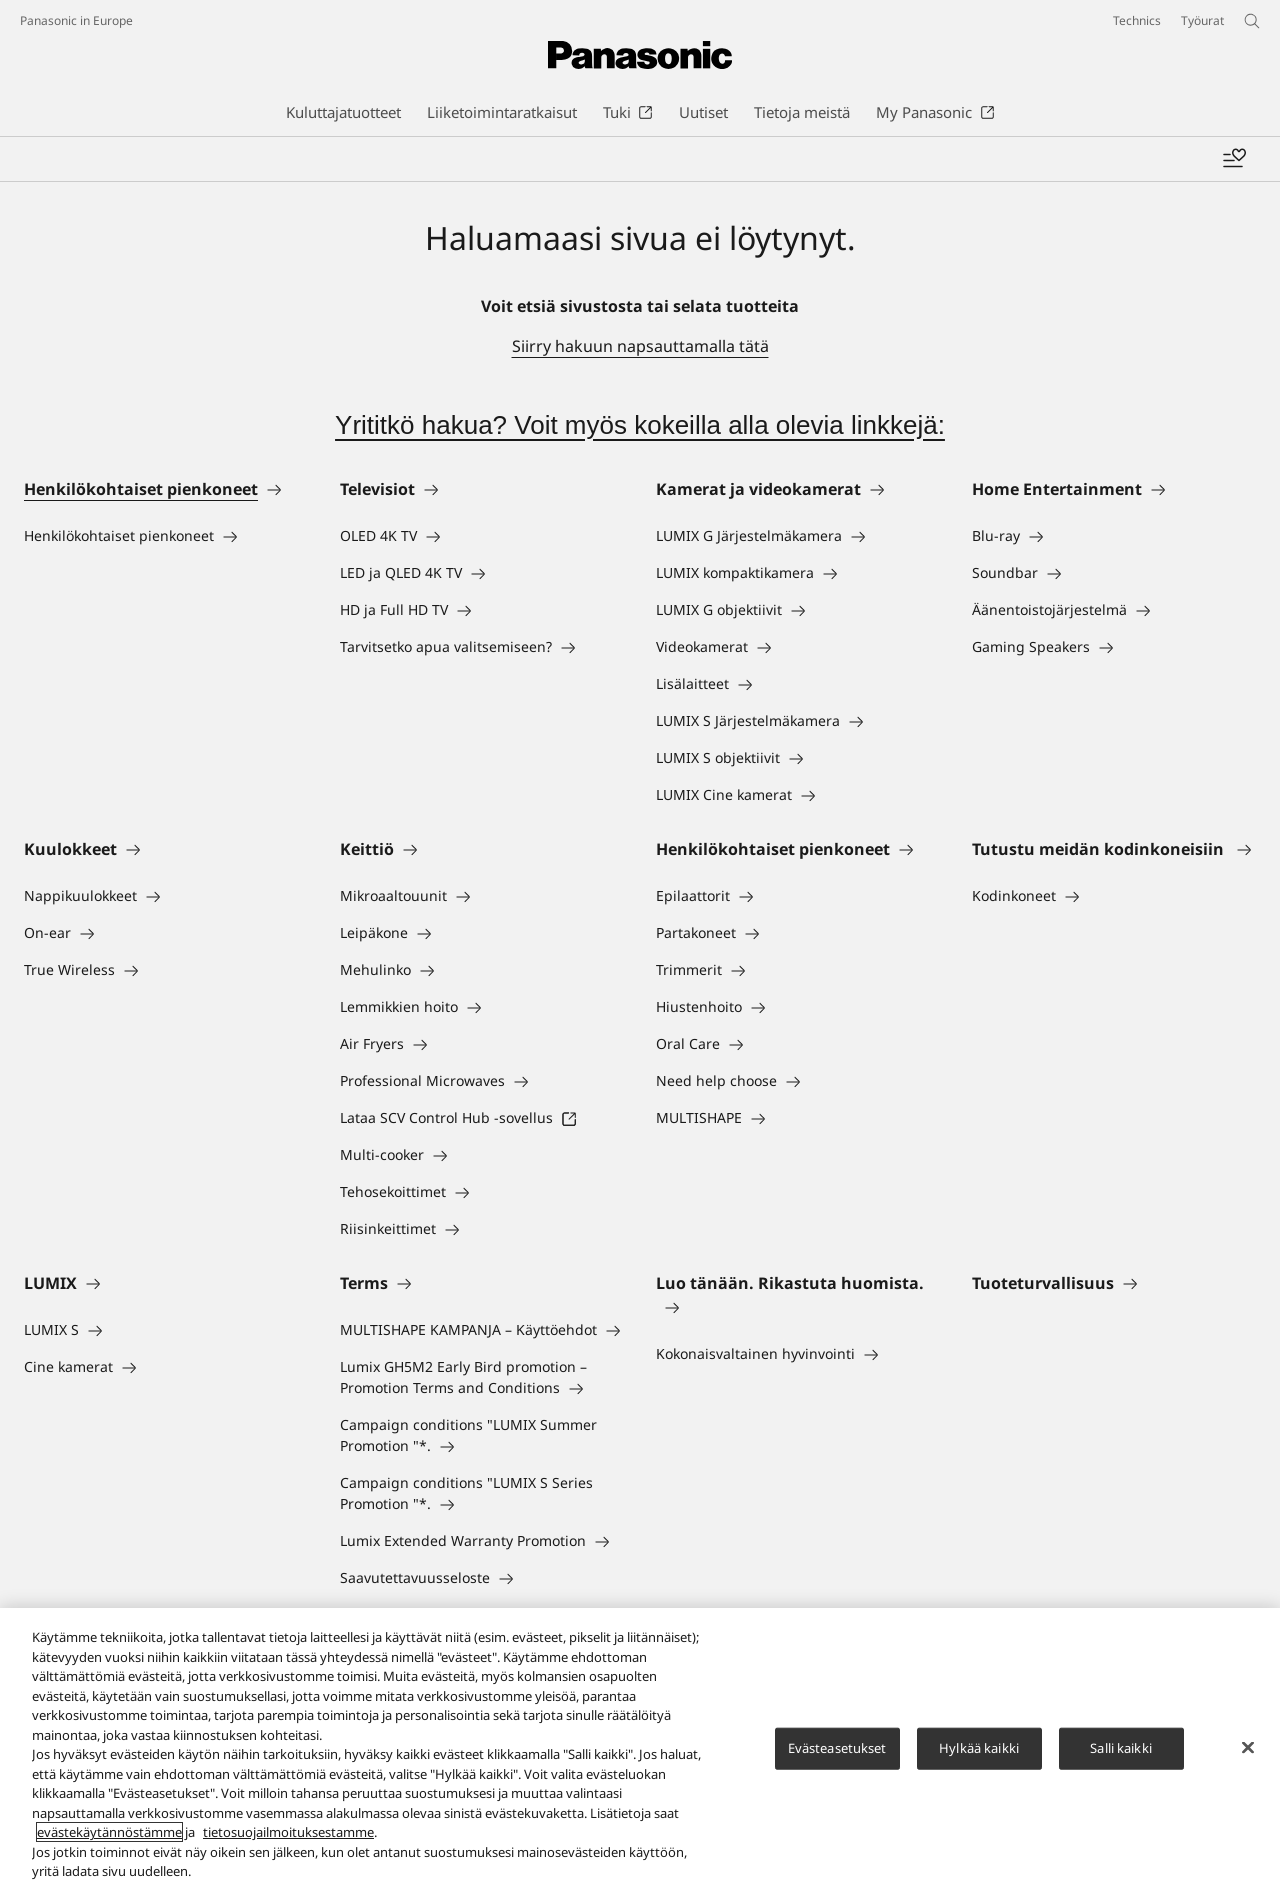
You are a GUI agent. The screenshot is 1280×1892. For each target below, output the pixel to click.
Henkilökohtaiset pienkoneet (141, 489)
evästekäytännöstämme (109, 1833)
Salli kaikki (1121, 1748)
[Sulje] (1248, 1748)
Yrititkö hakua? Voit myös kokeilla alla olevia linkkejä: (640, 425)
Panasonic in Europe (76, 20)
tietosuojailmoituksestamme (288, 1833)
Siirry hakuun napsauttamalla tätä (640, 346)
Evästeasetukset (837, 1748)
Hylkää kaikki (979, 1748)
